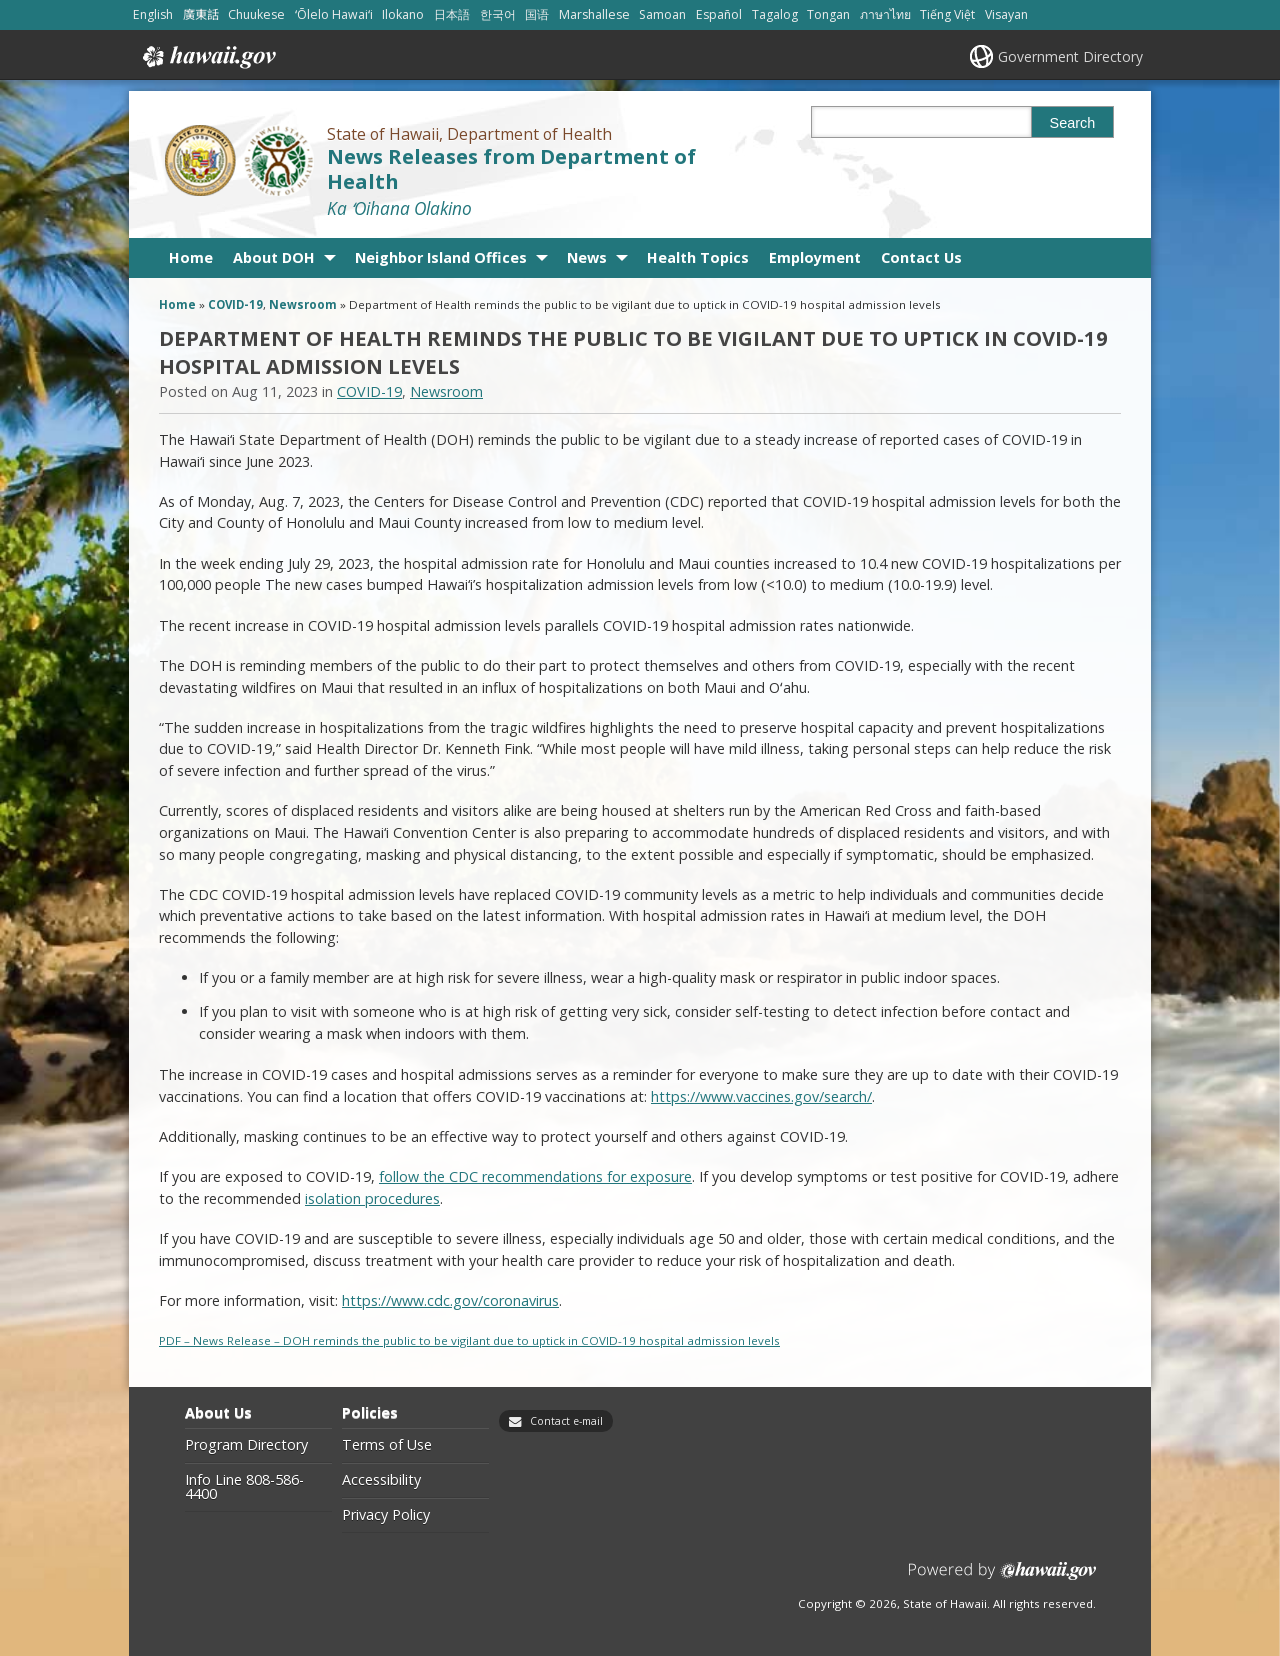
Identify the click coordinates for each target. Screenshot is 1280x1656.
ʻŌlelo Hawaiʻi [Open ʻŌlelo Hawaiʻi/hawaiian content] (334, 14)
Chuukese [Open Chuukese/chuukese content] (256, 14)
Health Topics (698, 257)
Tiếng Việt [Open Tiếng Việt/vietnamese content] (947, 14)
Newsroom (303, 304)
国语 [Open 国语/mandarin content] (537, 14)
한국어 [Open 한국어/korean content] (498, 14)
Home (191, 257)
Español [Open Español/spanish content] (719, 14)
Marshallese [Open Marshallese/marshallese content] (594, 14)
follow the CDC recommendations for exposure (535, 1176)
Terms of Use (387, 1445)
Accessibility (381, 1480)
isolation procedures (372, 1198)
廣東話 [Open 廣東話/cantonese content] (201, 14)
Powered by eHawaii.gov (1002, 1578)
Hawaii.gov (207, 57)
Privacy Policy (386, 1515)
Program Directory (246, 1445)
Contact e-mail (566, 1421)
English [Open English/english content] (153, 14)
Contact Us (921, 257)
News (587, 257)
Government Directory (1070, 56)
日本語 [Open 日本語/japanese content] (452, 14)
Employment (815, 257)
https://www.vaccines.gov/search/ (761, 1096)
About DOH (274, 257)
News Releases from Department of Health (511, 169)
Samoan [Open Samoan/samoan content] (662, 14)
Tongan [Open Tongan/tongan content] (828, 14)
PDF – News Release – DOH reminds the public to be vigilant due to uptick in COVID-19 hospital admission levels (469, 1340)
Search (1073, 123)
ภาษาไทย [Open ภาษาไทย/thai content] (885, 14)
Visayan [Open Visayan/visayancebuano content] (1006, 14)
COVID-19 (235, 304)
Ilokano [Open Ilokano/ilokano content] (403, 14)
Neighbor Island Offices (441, 257)
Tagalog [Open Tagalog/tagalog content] (775, 14)
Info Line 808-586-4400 (244, 1487)
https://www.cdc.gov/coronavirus (450, 1300)
